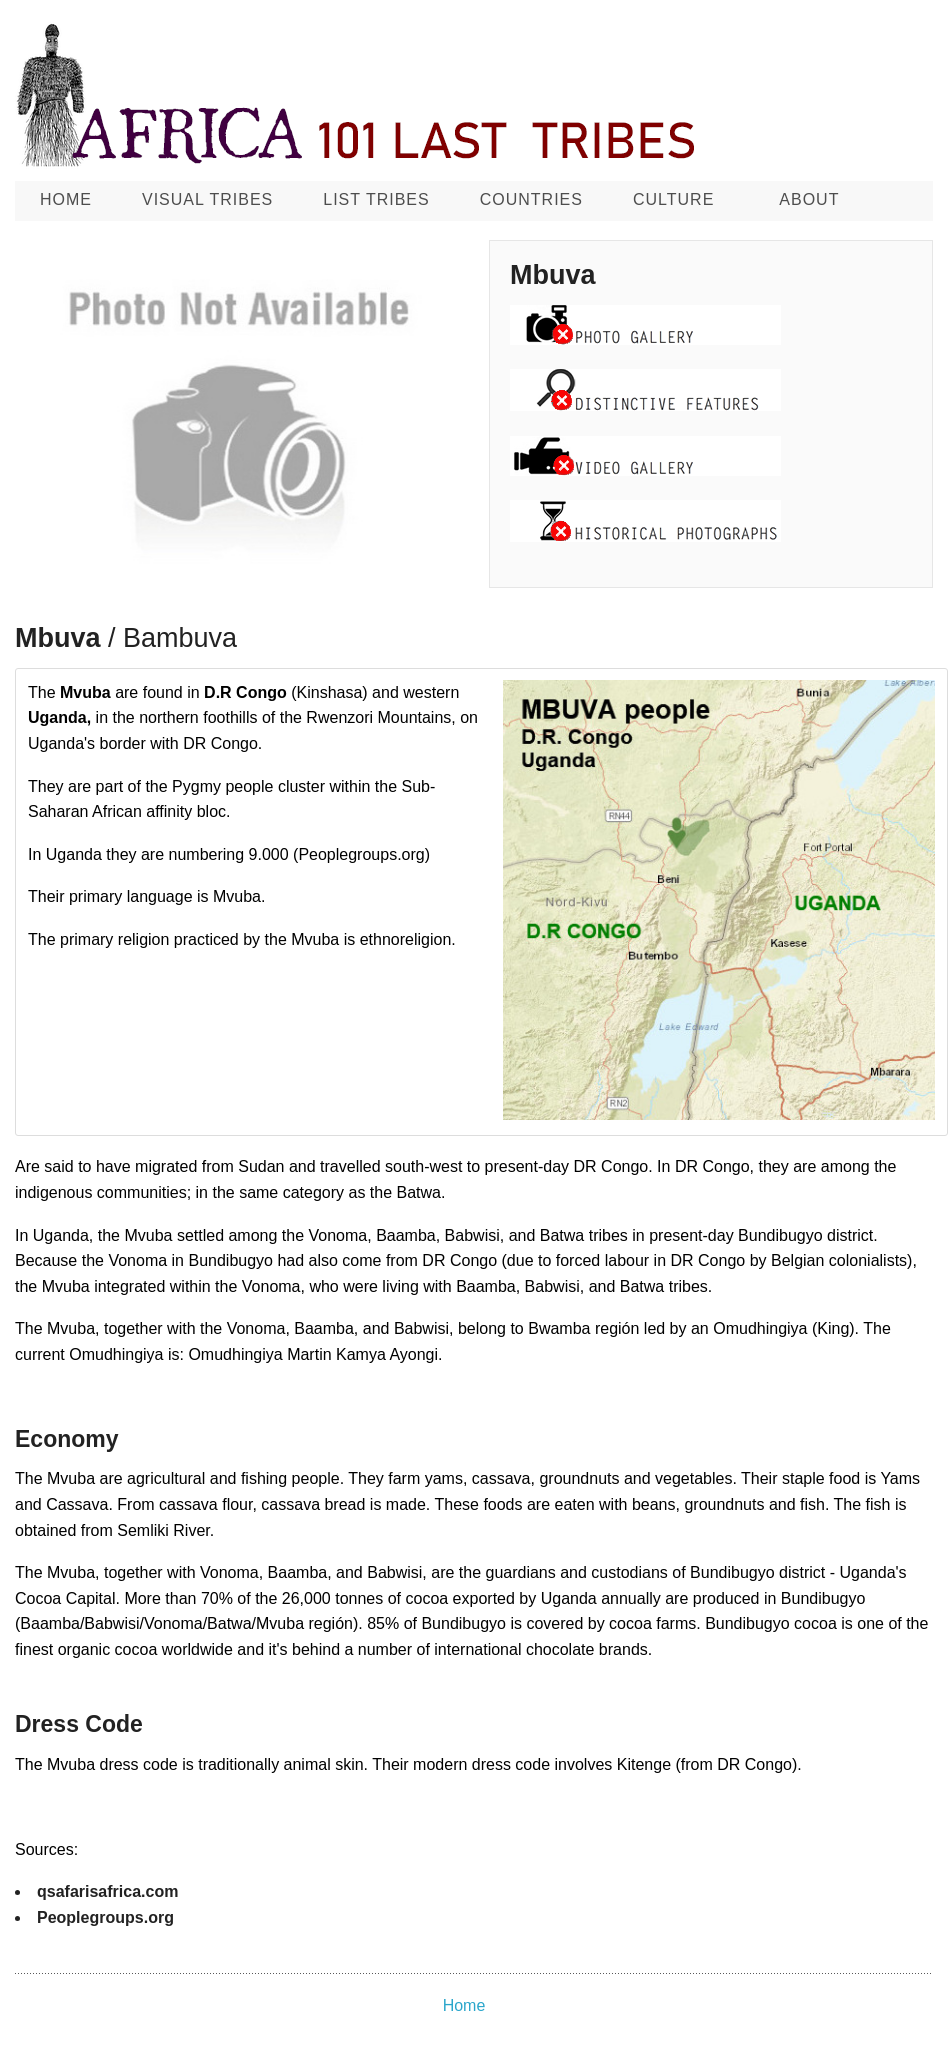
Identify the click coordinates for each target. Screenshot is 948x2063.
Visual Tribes (207, 199)
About (809, 199)
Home (66, 199)
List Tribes (376, 199)
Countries (531, 199)
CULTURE (673, 199)
